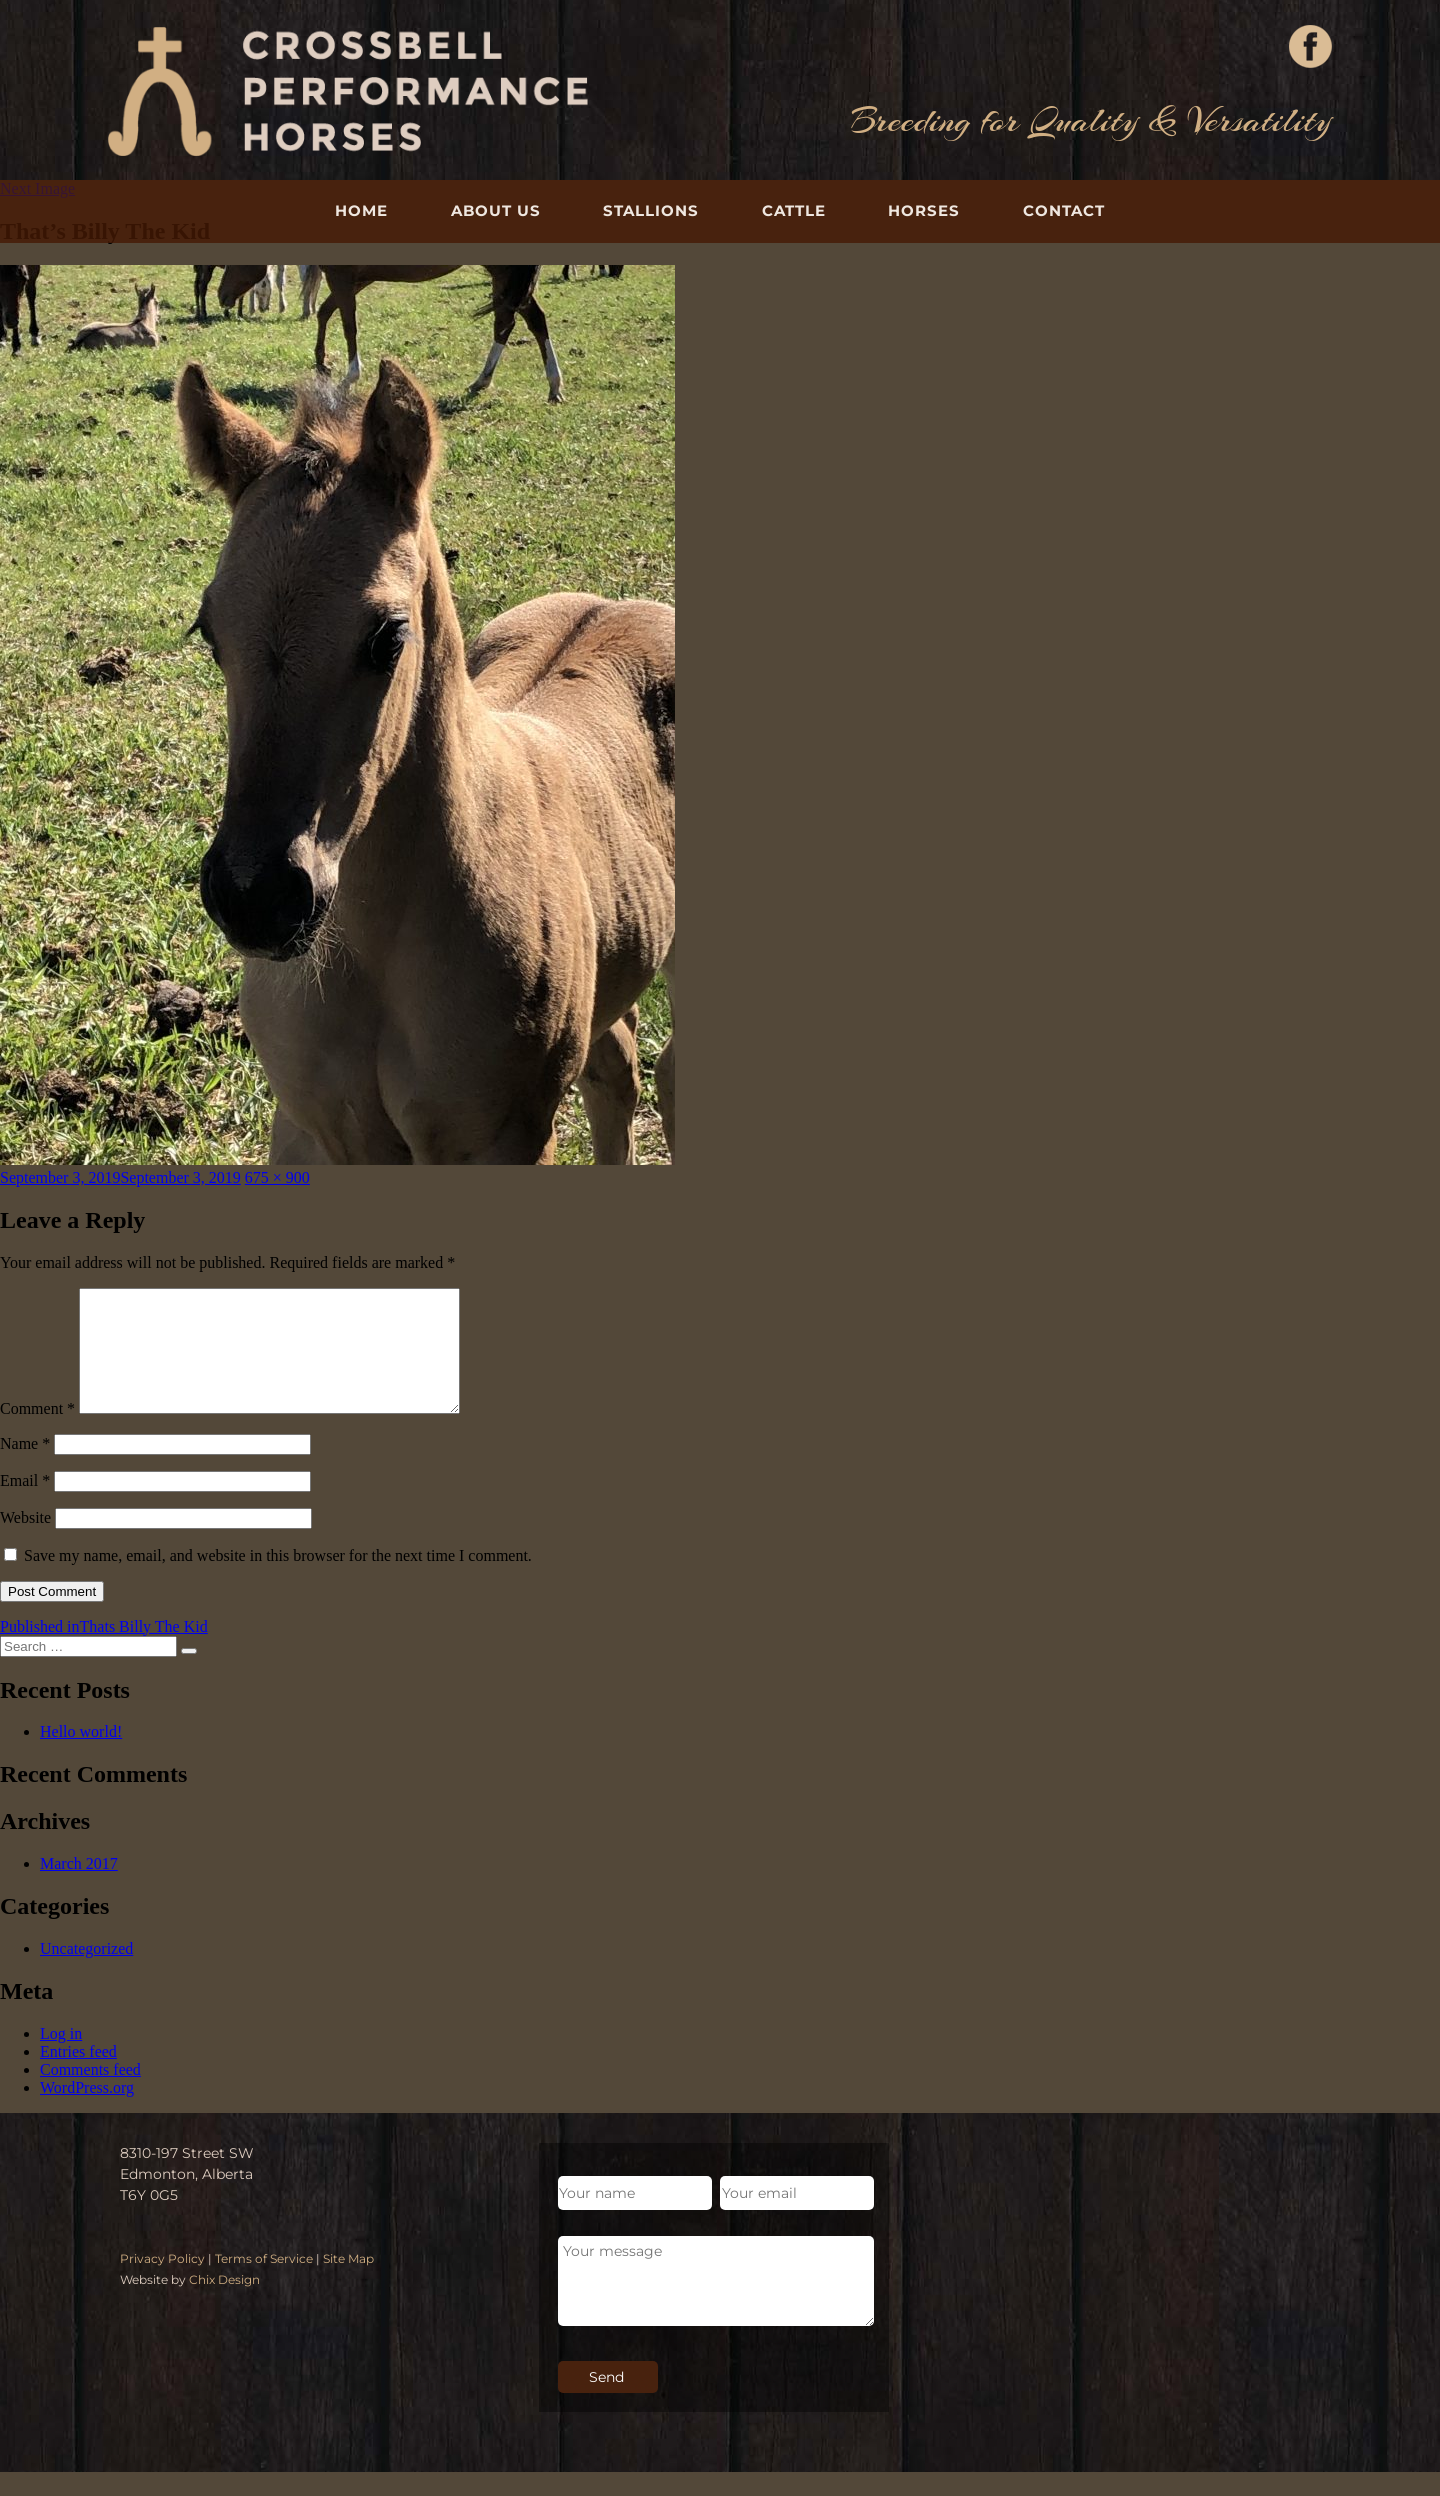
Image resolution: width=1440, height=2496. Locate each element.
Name (25, 1467)
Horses (924, 210)
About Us (496, 210)
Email (25, 1504)
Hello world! (81, 1755)
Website (25, 1541)
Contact (1064, 210)
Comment (37, 1432)
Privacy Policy (162, 2282)
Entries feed (78, 2075)
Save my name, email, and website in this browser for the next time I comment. (278, 1579)
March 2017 (79, 1887)
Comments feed (90, 2093)
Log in (61, 2057)
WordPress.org (87, 2111)
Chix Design (224, 2303)
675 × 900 (277, 1177)
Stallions (651, 210)
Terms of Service (264, 2282)
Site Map (348, 2282)
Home (361, 210)
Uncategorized (86, 1972)
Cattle (794, 210)
